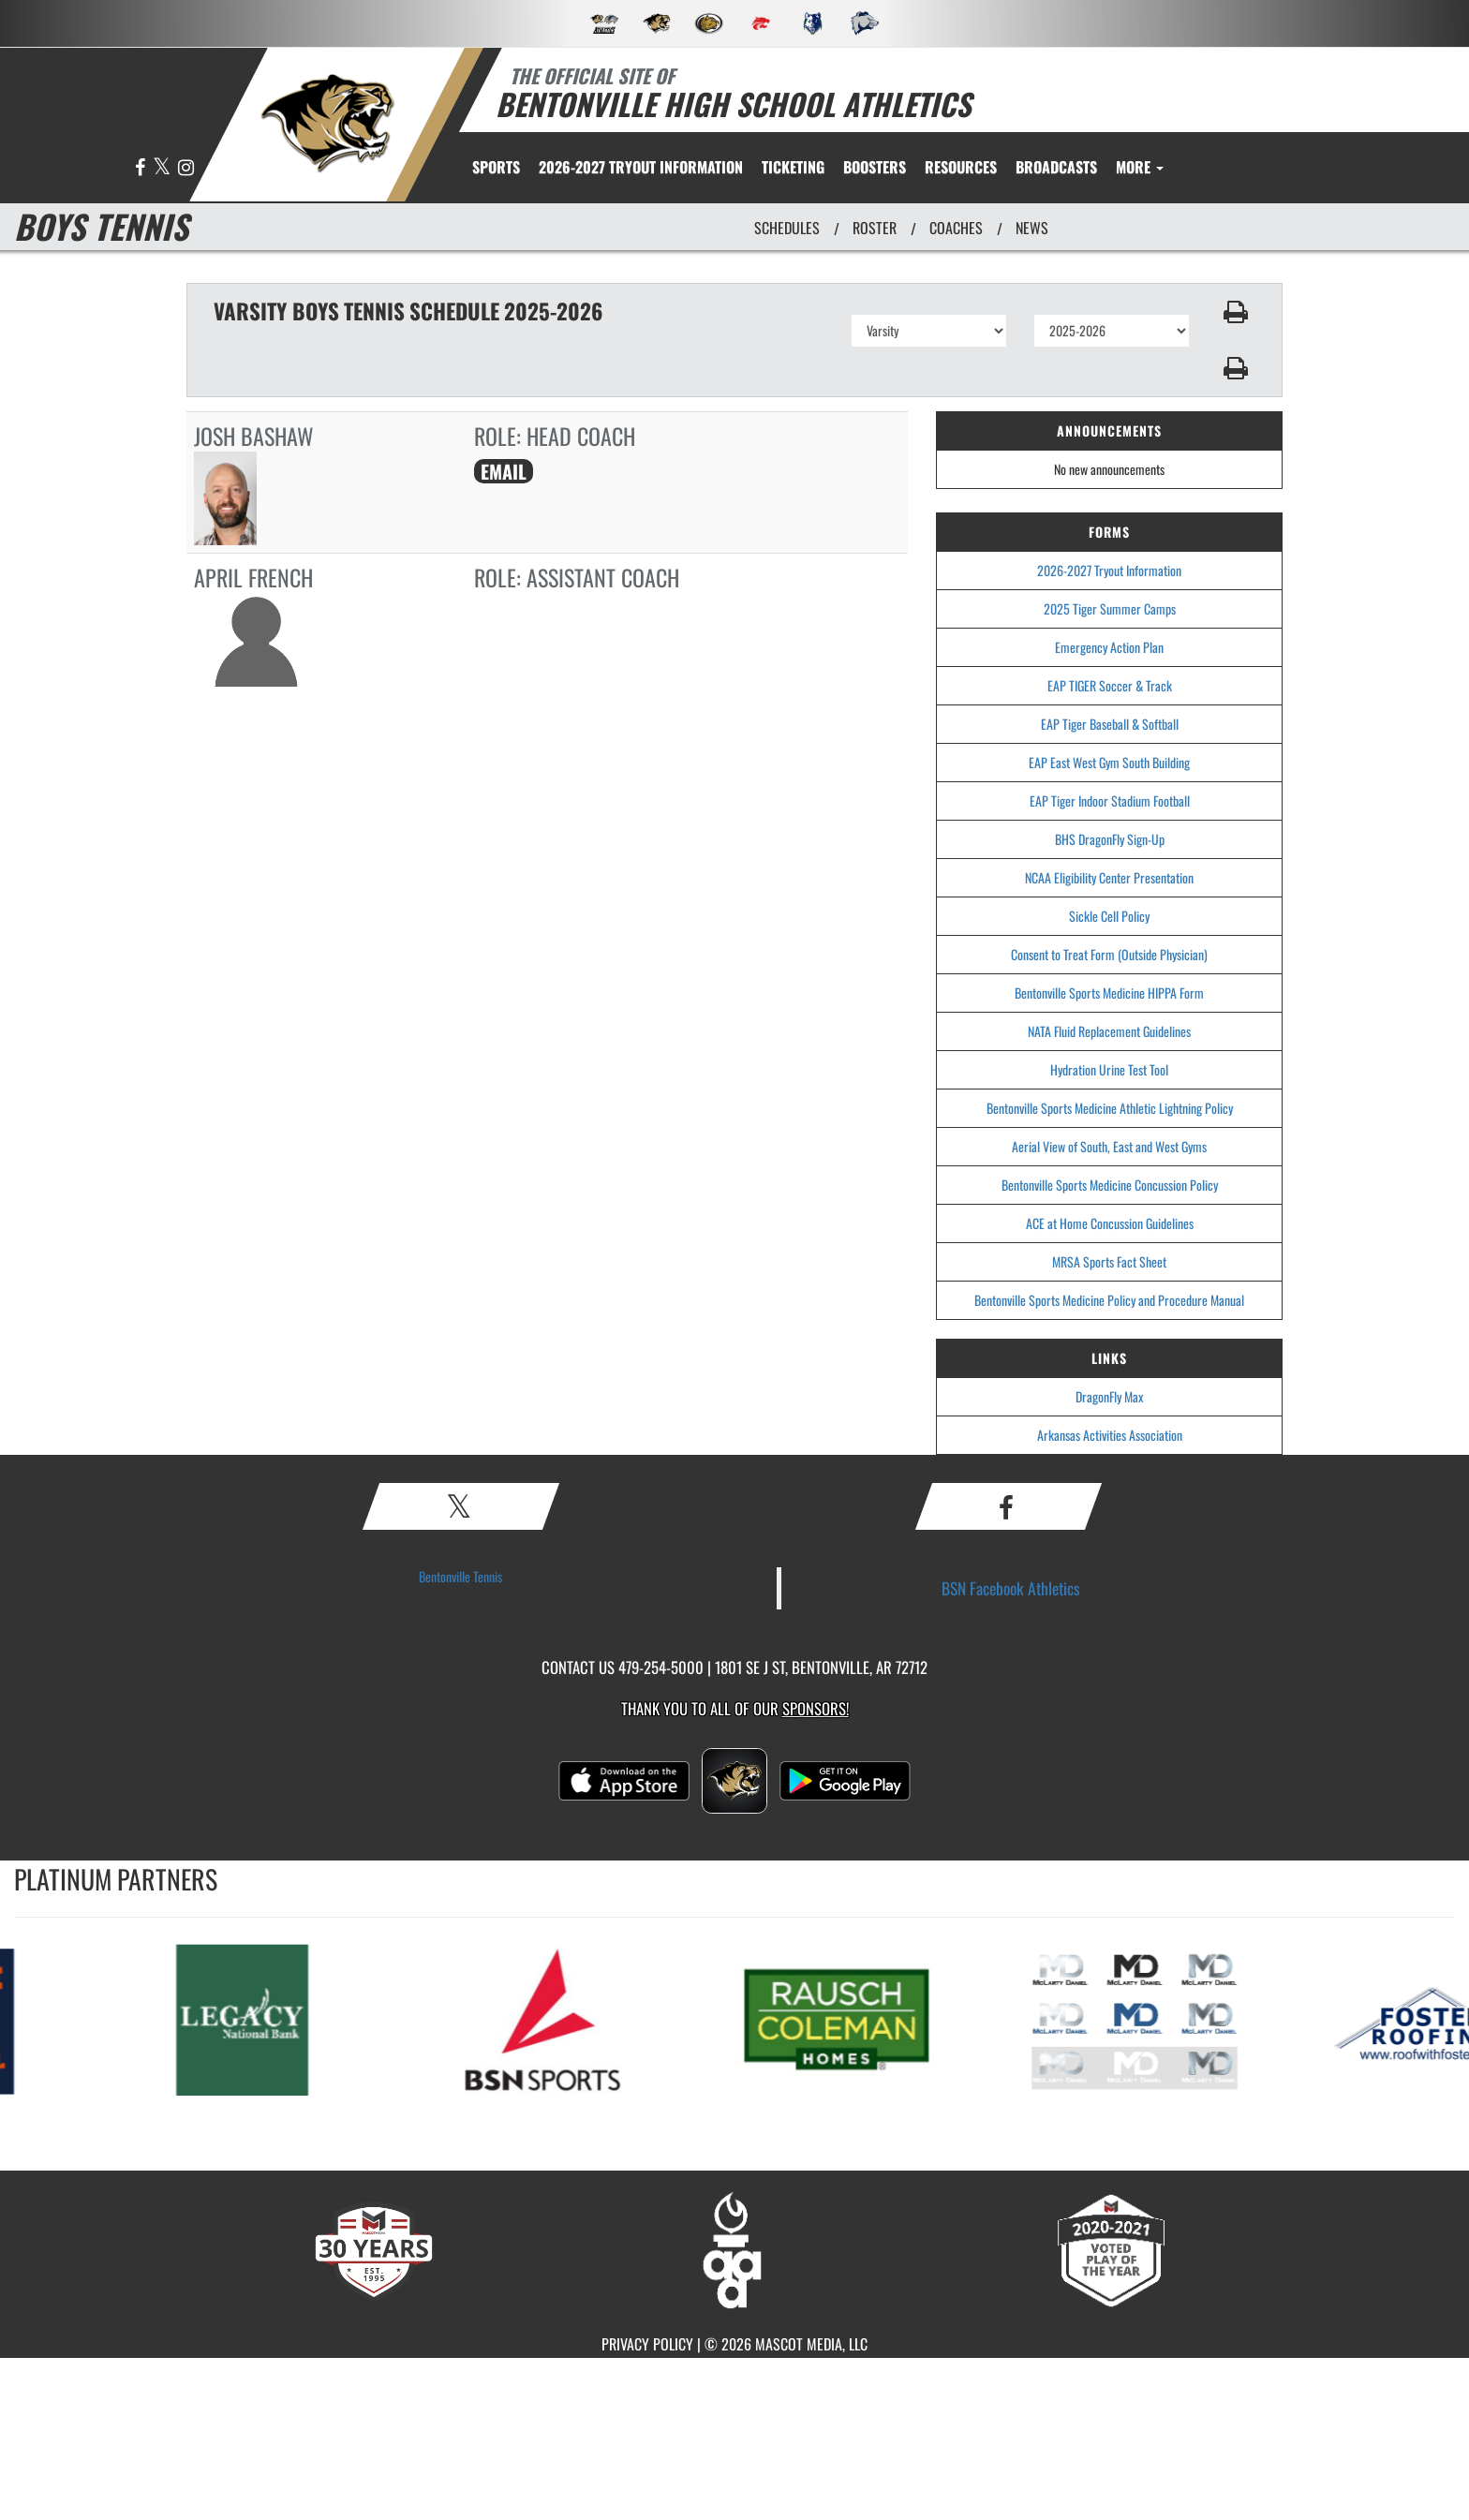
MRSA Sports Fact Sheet (1109, 1261)
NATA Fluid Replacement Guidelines (1109, 1031)
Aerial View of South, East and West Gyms (1109, 1146)
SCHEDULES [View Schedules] (787, 227)
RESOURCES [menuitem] (961, 167)
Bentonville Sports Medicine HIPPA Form (1109, 992)
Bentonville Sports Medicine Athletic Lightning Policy (1110, 1108)
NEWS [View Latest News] (1032, 227)
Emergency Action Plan (1109, 647)
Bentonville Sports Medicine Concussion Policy (1110, 1184)
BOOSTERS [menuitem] (874, 167)
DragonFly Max (1109, 1396)
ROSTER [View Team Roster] (875, 227)
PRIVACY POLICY (647, 2344)
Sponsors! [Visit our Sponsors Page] (815, 1708)
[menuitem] (640, 166)
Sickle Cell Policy (1109, 916)
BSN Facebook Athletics (1011, 1588)
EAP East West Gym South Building (1109, 762)
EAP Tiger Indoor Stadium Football (1110, 800)
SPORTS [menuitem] (496, 167)
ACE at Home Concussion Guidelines (1110, 1223)
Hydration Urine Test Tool (1109, 1069)
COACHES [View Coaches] (956, 227)
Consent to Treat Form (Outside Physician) (1109, 954)
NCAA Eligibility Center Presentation (1109, 877)
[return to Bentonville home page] (327, 123)
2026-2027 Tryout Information (1109, 570)
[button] (1236, 312)
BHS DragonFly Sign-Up (1110, 839)
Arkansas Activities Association (1109, 1435)
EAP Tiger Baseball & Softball (1110, 724)
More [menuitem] (1140, 167)
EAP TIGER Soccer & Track (1109, 685)
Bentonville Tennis (460, 1576)
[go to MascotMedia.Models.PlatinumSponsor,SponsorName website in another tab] (270, 2018)
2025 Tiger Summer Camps (1110, 608)
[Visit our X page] (163, 168)
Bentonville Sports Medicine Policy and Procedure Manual (1109, 1300)
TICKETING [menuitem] (793, 167)
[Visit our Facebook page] (141, 168)
